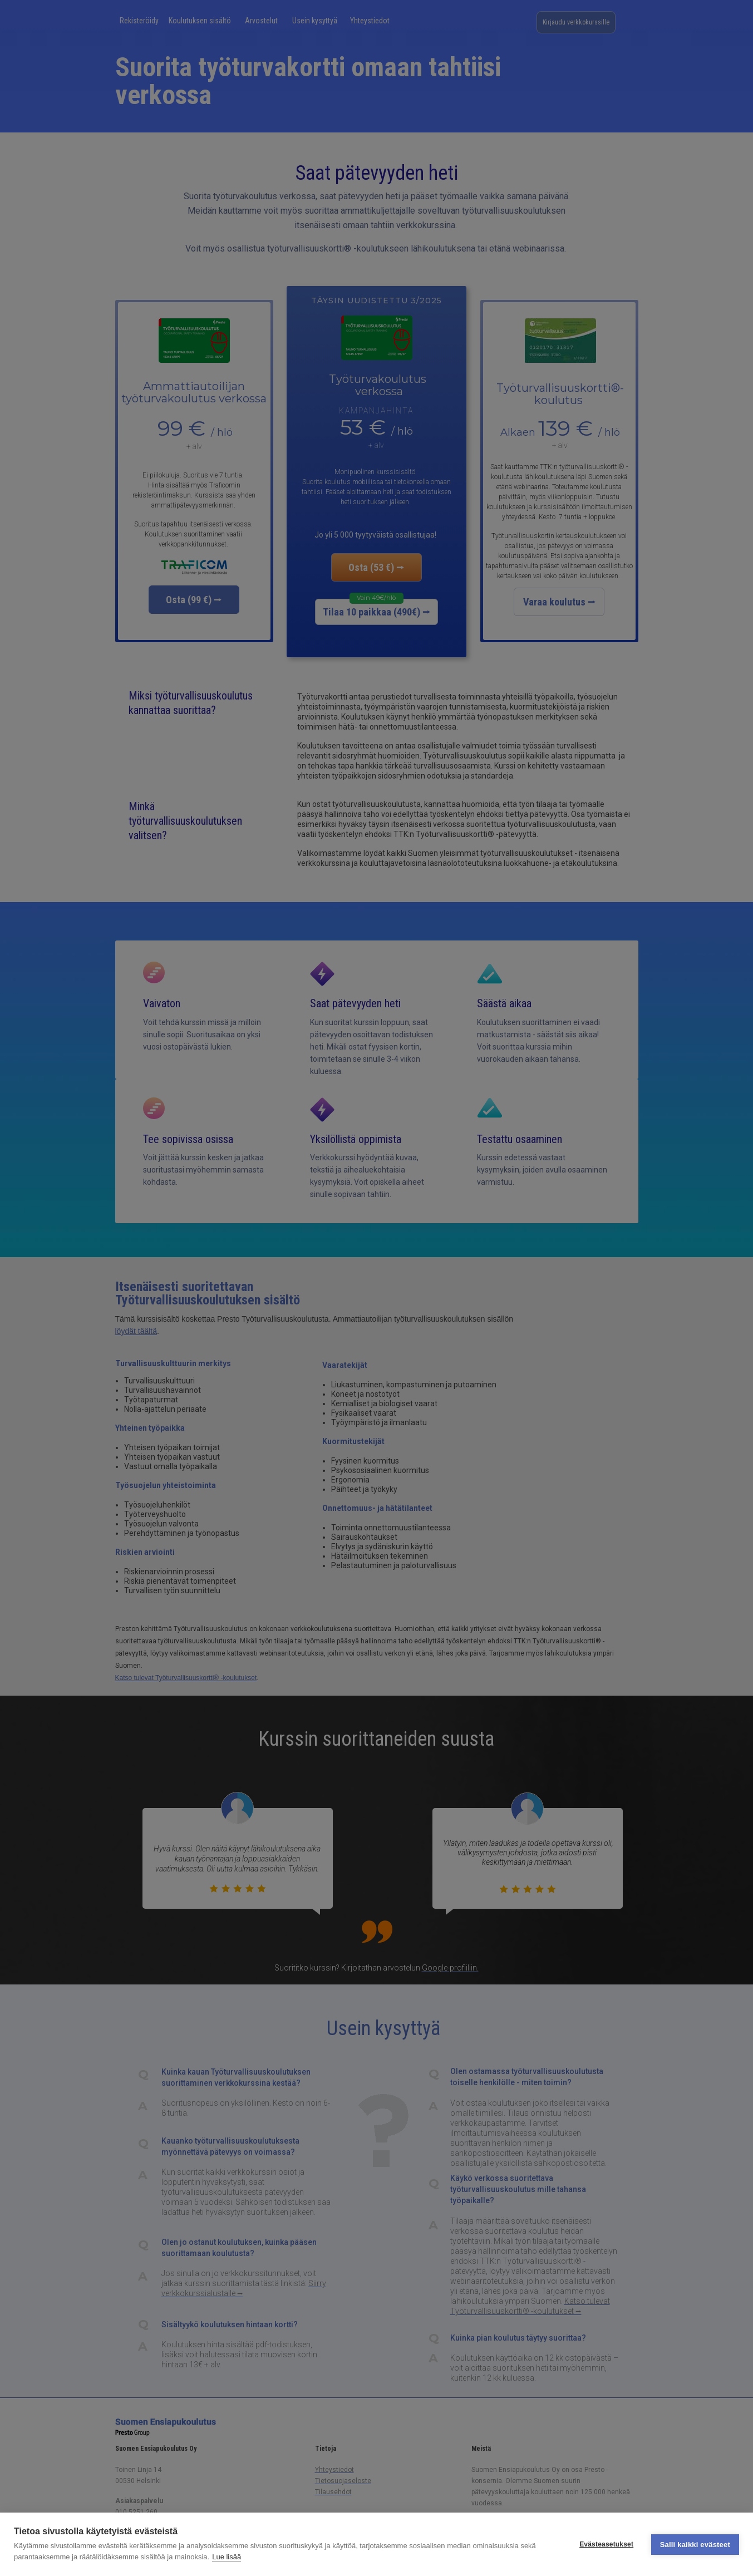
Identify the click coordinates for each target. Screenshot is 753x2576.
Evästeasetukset (606, 2544)
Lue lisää (226, 2557)
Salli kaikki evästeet (695, 2544)
